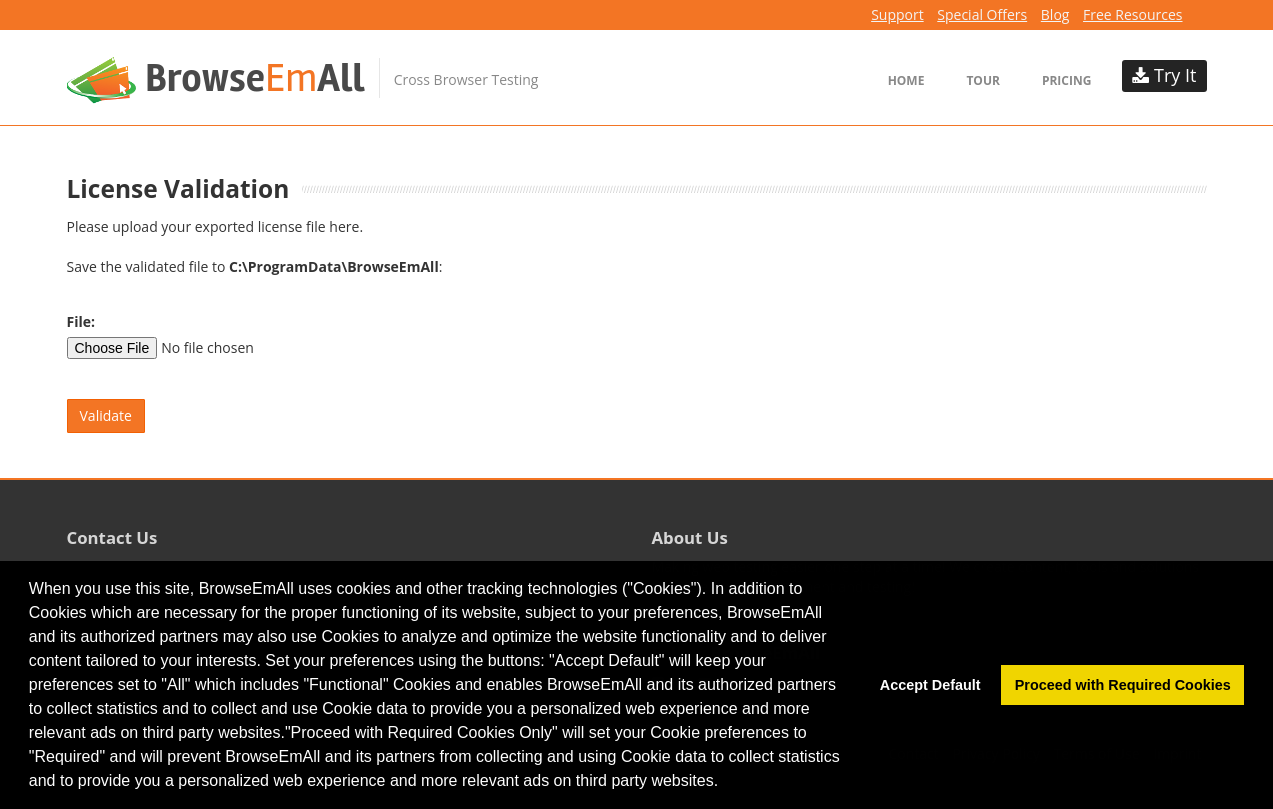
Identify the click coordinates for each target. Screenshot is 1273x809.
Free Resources (1132, 15)
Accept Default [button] (930, 685)
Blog (1055, 15)
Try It (1164, 75)
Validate (106, 415)
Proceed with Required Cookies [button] (1123, 685)
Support (897, 15)
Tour (983, 80)
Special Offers (982, 15)
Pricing (1067, 80)
